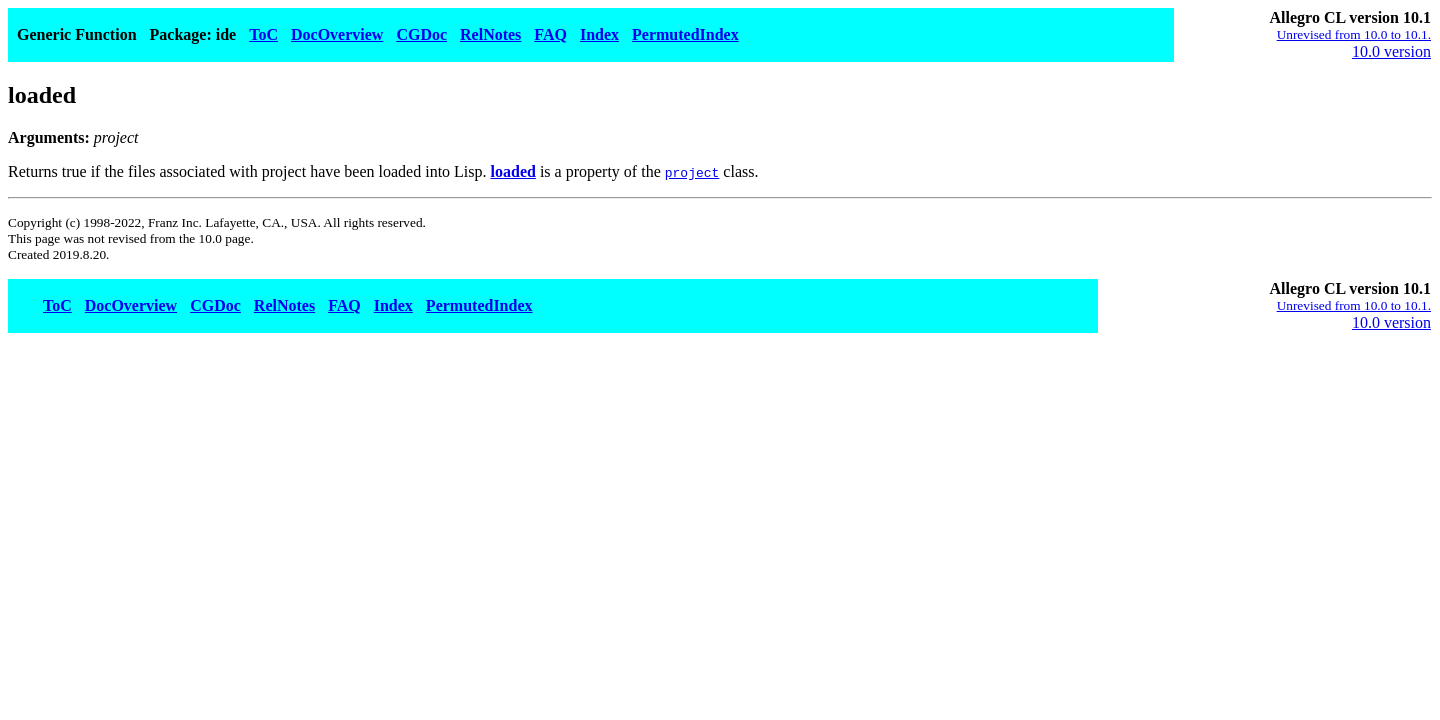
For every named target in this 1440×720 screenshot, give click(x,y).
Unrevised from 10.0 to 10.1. (1354, 34)
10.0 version (1391, 51)
